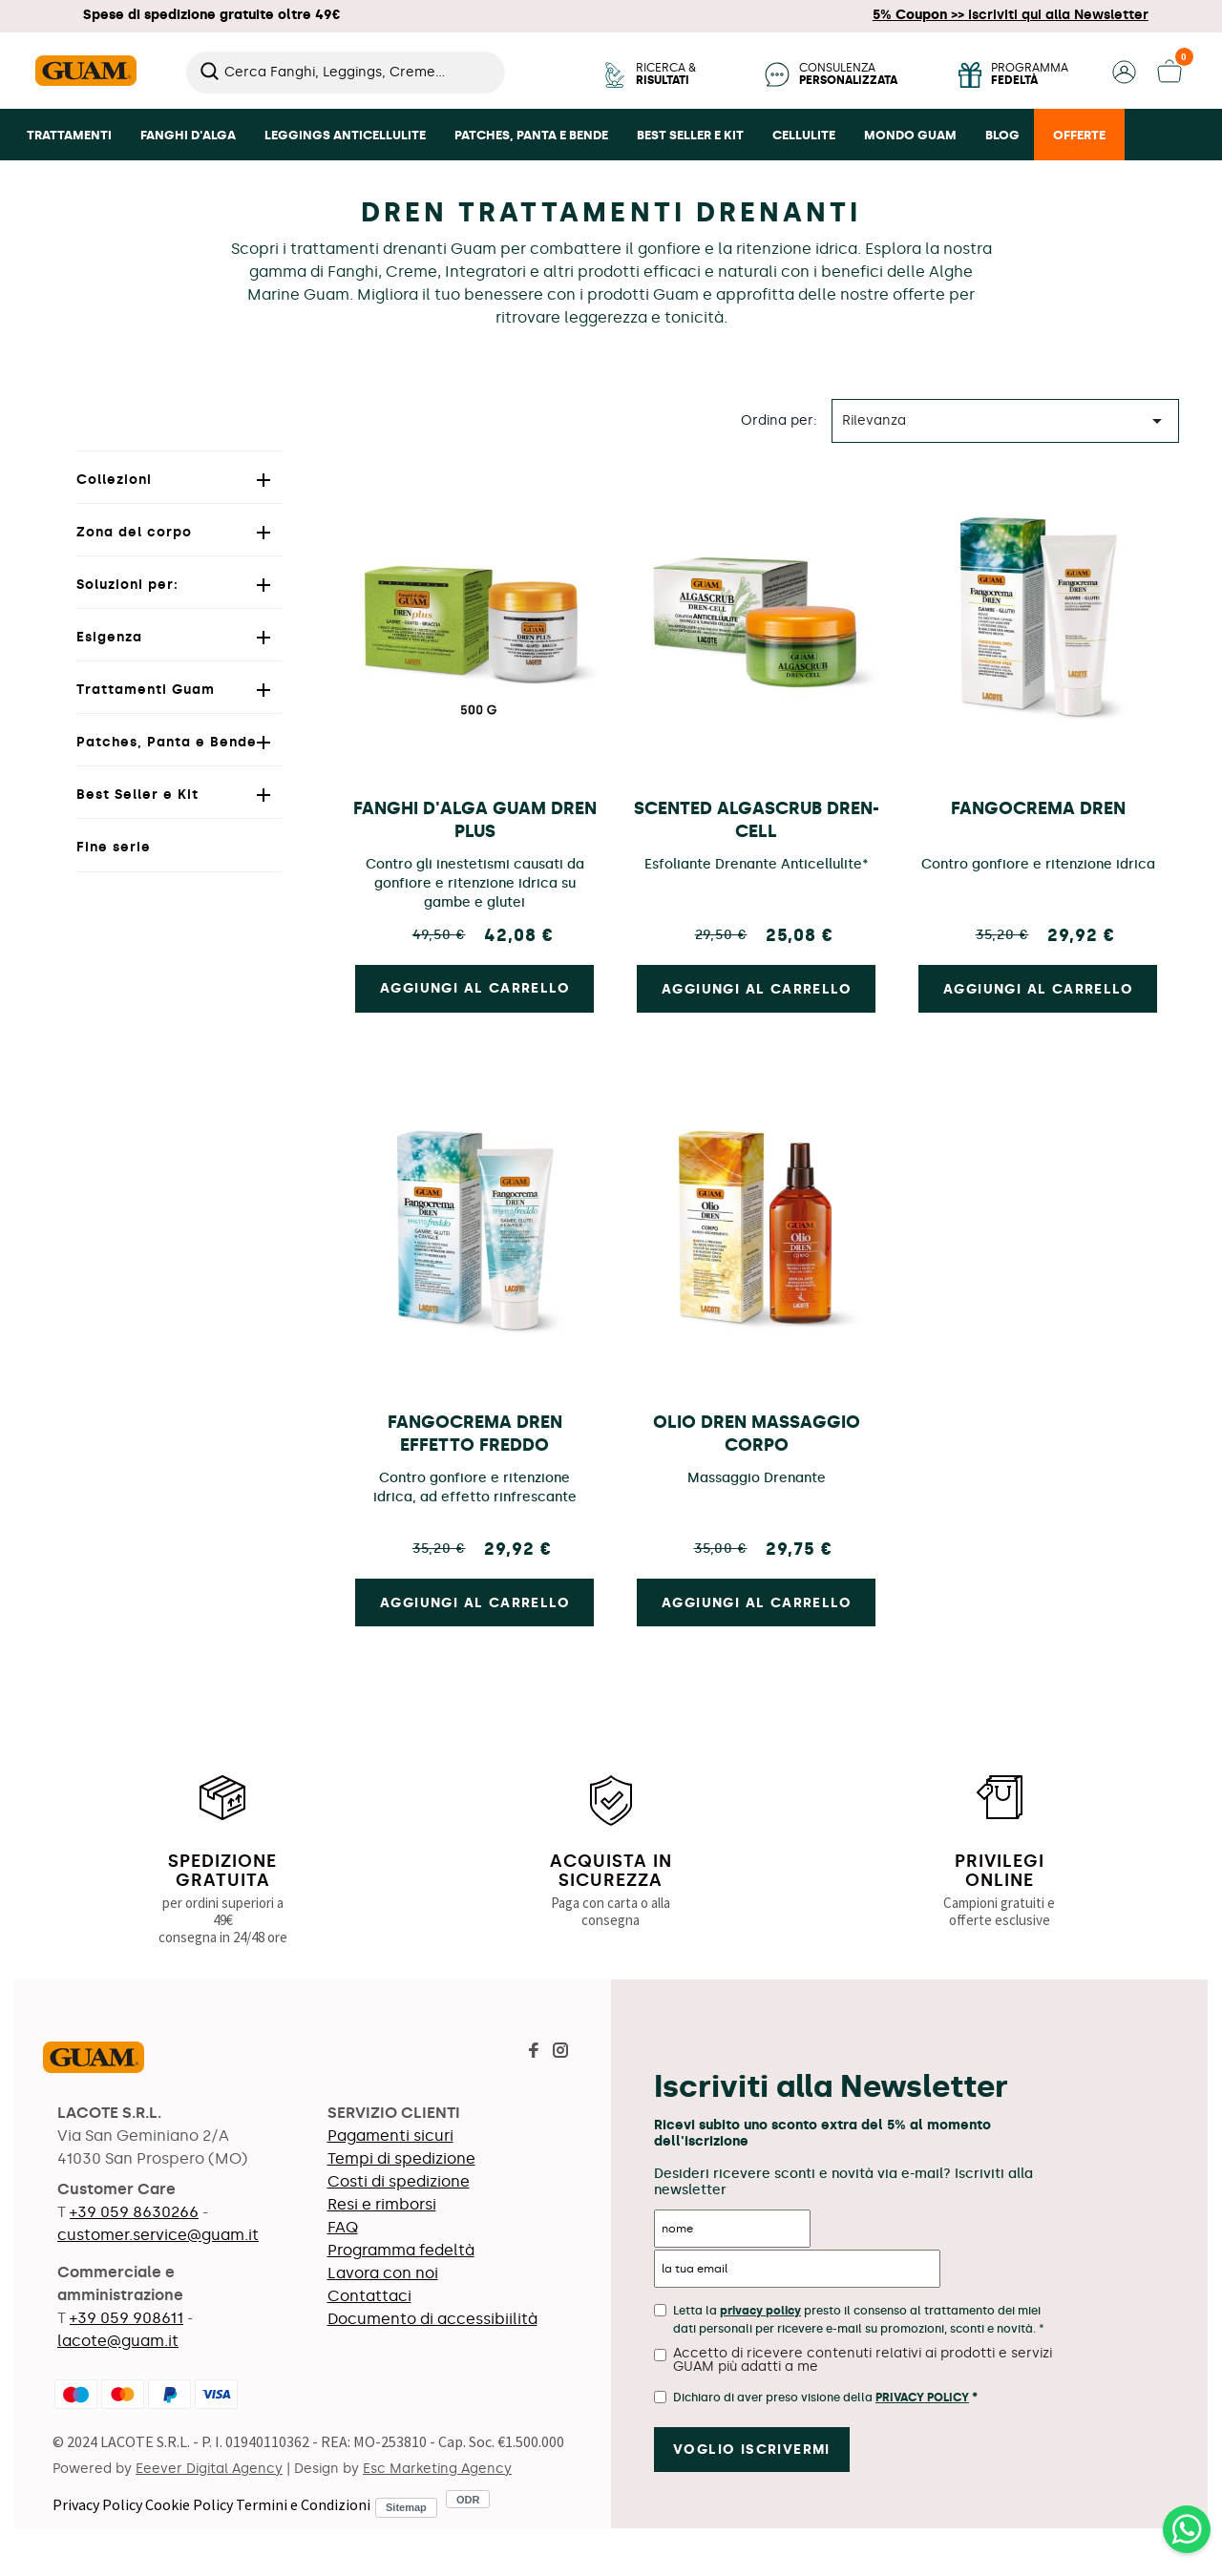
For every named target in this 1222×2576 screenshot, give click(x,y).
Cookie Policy (189, 2504)
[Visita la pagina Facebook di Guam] (533, 2052)
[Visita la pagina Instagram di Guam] (560, 2052)
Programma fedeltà (400, 2250)
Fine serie (113, 847)
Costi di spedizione (398, 2181)
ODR (467, 2498)
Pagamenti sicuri (390, 2135)
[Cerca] (345, 73)
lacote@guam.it (118, 2341)
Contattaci (369, 2296)
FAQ (342, 2227)
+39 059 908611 (126, 2318)
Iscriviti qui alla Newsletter (1010, 15)
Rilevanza (1005, 420)
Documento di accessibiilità (432, 2319)
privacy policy (760, 2310)
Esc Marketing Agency (437, 2469)
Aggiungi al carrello (757, 989)
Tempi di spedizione (401, 2158)
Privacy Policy (97, 2504)
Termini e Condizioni (303, 2504)
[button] (1124, 79)
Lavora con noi (382, 2273)
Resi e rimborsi (381, 2204)
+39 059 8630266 (134, 2212)
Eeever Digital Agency (209, 2469)
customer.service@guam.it (158, 2235)
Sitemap (406, 2507)
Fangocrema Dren (1038, 808)
